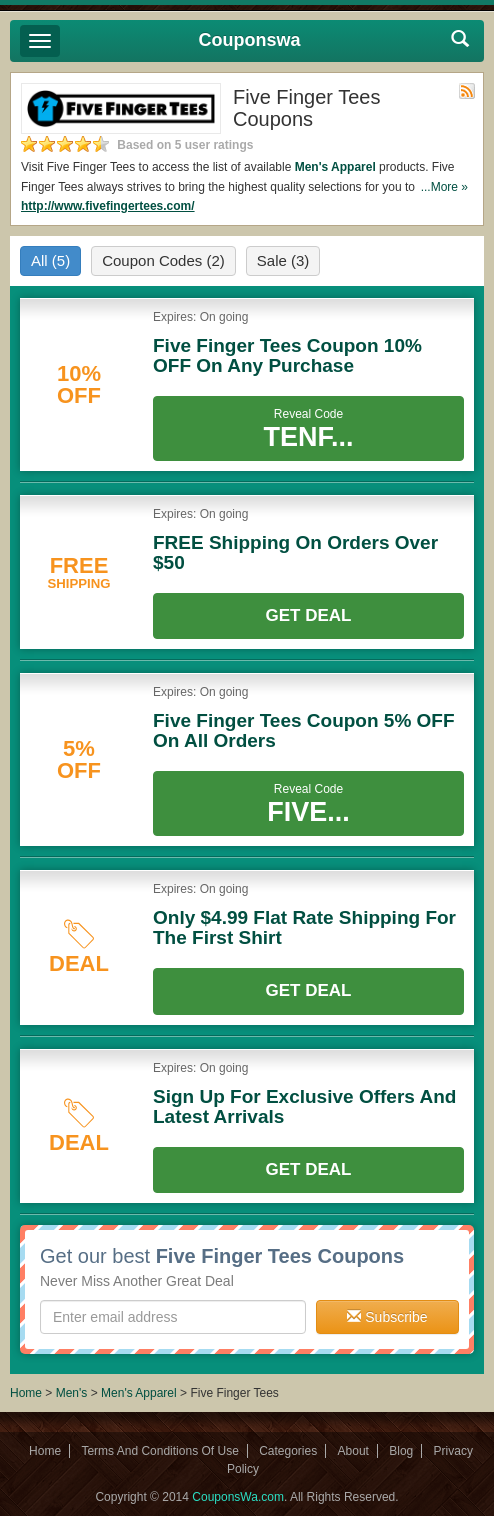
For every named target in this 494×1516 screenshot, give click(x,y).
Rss (467, 91)
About (353, 1451)
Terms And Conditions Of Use (159, 1451)
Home (26, 1393)
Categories (288, 1451)
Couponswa (250, 40)
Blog (401, 1451)
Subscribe (387, 1317)
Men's (72, 1393)
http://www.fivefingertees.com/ (108, 206)
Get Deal (309, 615)
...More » (444, 187)
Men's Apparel (335, 167)
